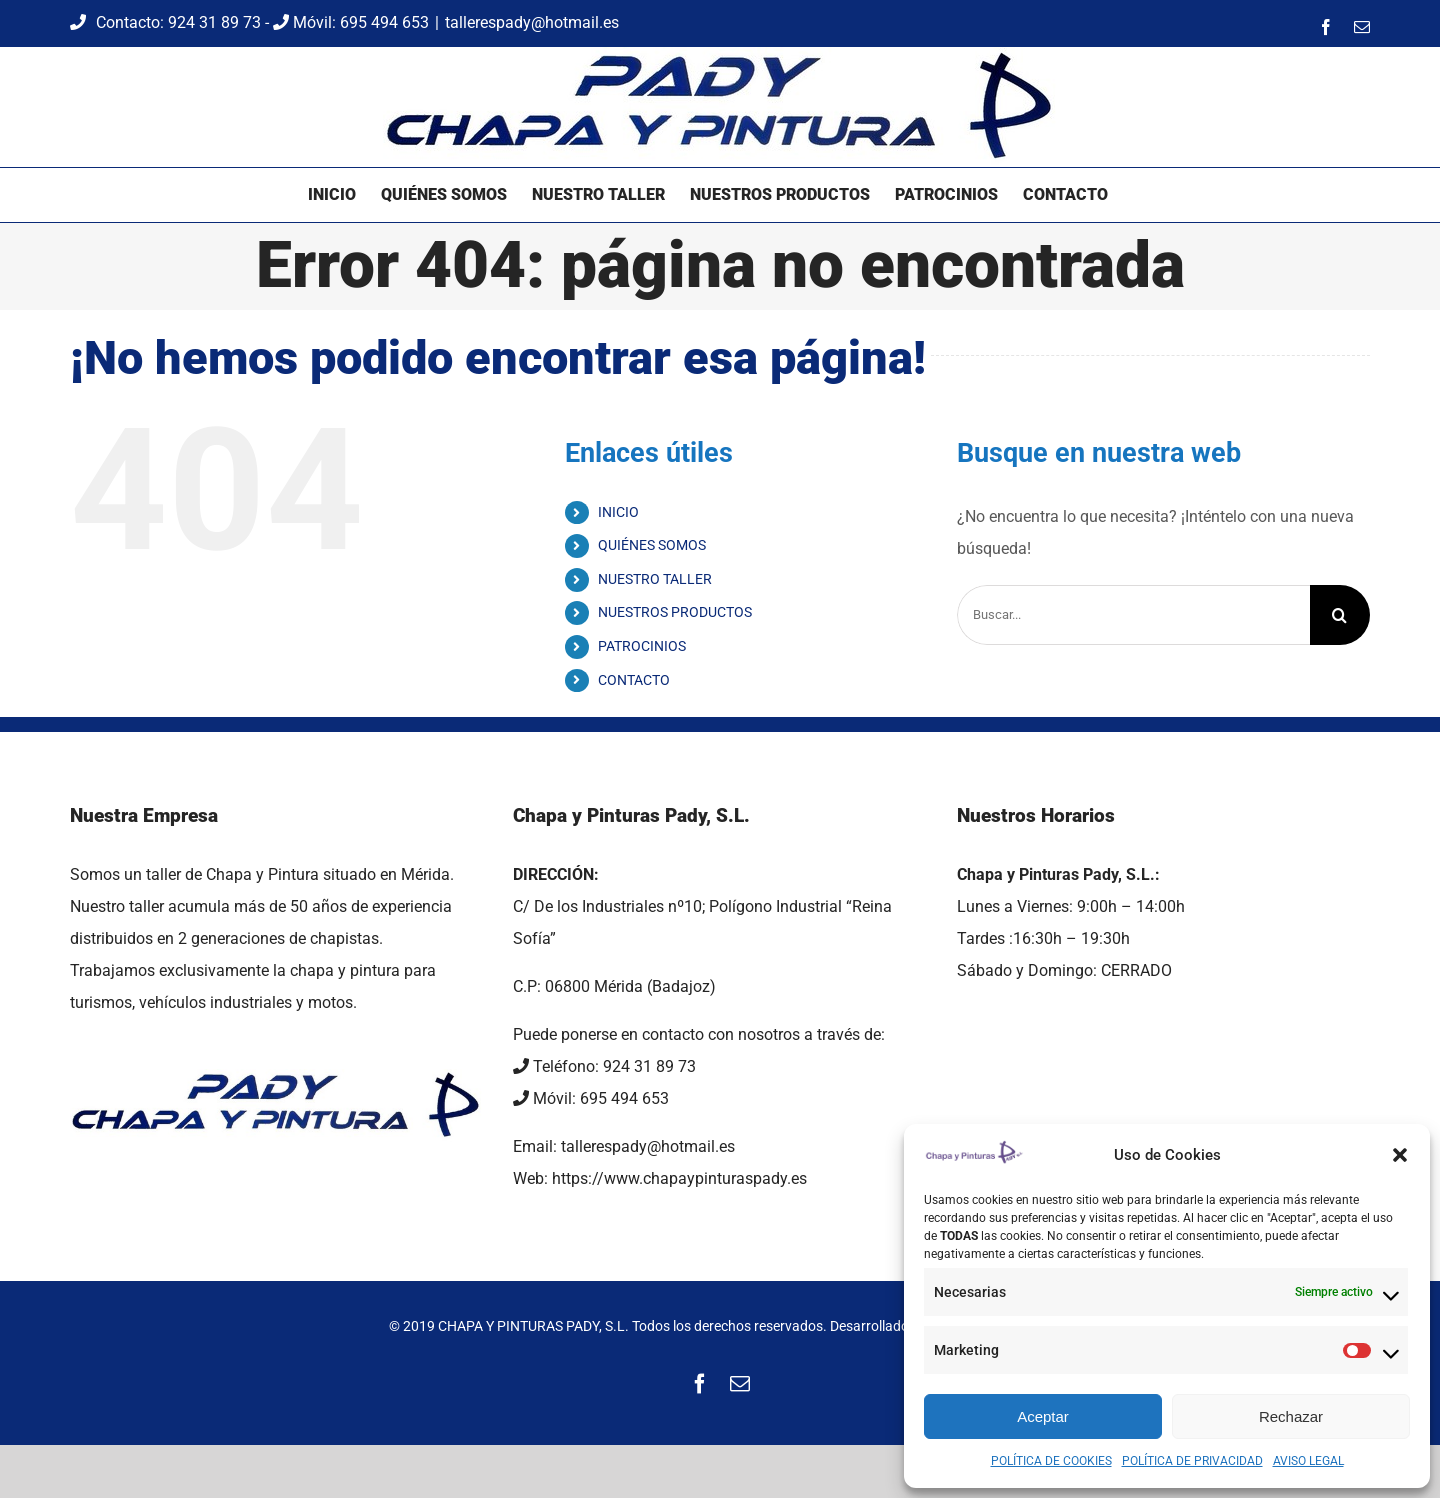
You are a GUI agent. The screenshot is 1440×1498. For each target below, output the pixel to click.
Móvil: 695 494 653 (351, 22)
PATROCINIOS (642, 646)
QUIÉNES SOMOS (652, 545)
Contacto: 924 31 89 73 (167, 22)
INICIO (618, 512)
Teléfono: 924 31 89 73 (604, 1066)
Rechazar (1291, 1416)
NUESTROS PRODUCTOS (675, 612)
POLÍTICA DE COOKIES (1051, 1461)
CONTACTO (634, 680)
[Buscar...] (1133, 615)
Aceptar (1043, 1416)
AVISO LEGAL (1308, 1461)
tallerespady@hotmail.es (532, 22)
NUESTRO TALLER (655, 579)
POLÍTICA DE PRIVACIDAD (1192, 1461)
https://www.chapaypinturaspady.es (679, 1178)
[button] (1400, 1155)
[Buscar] (1340, 615)
